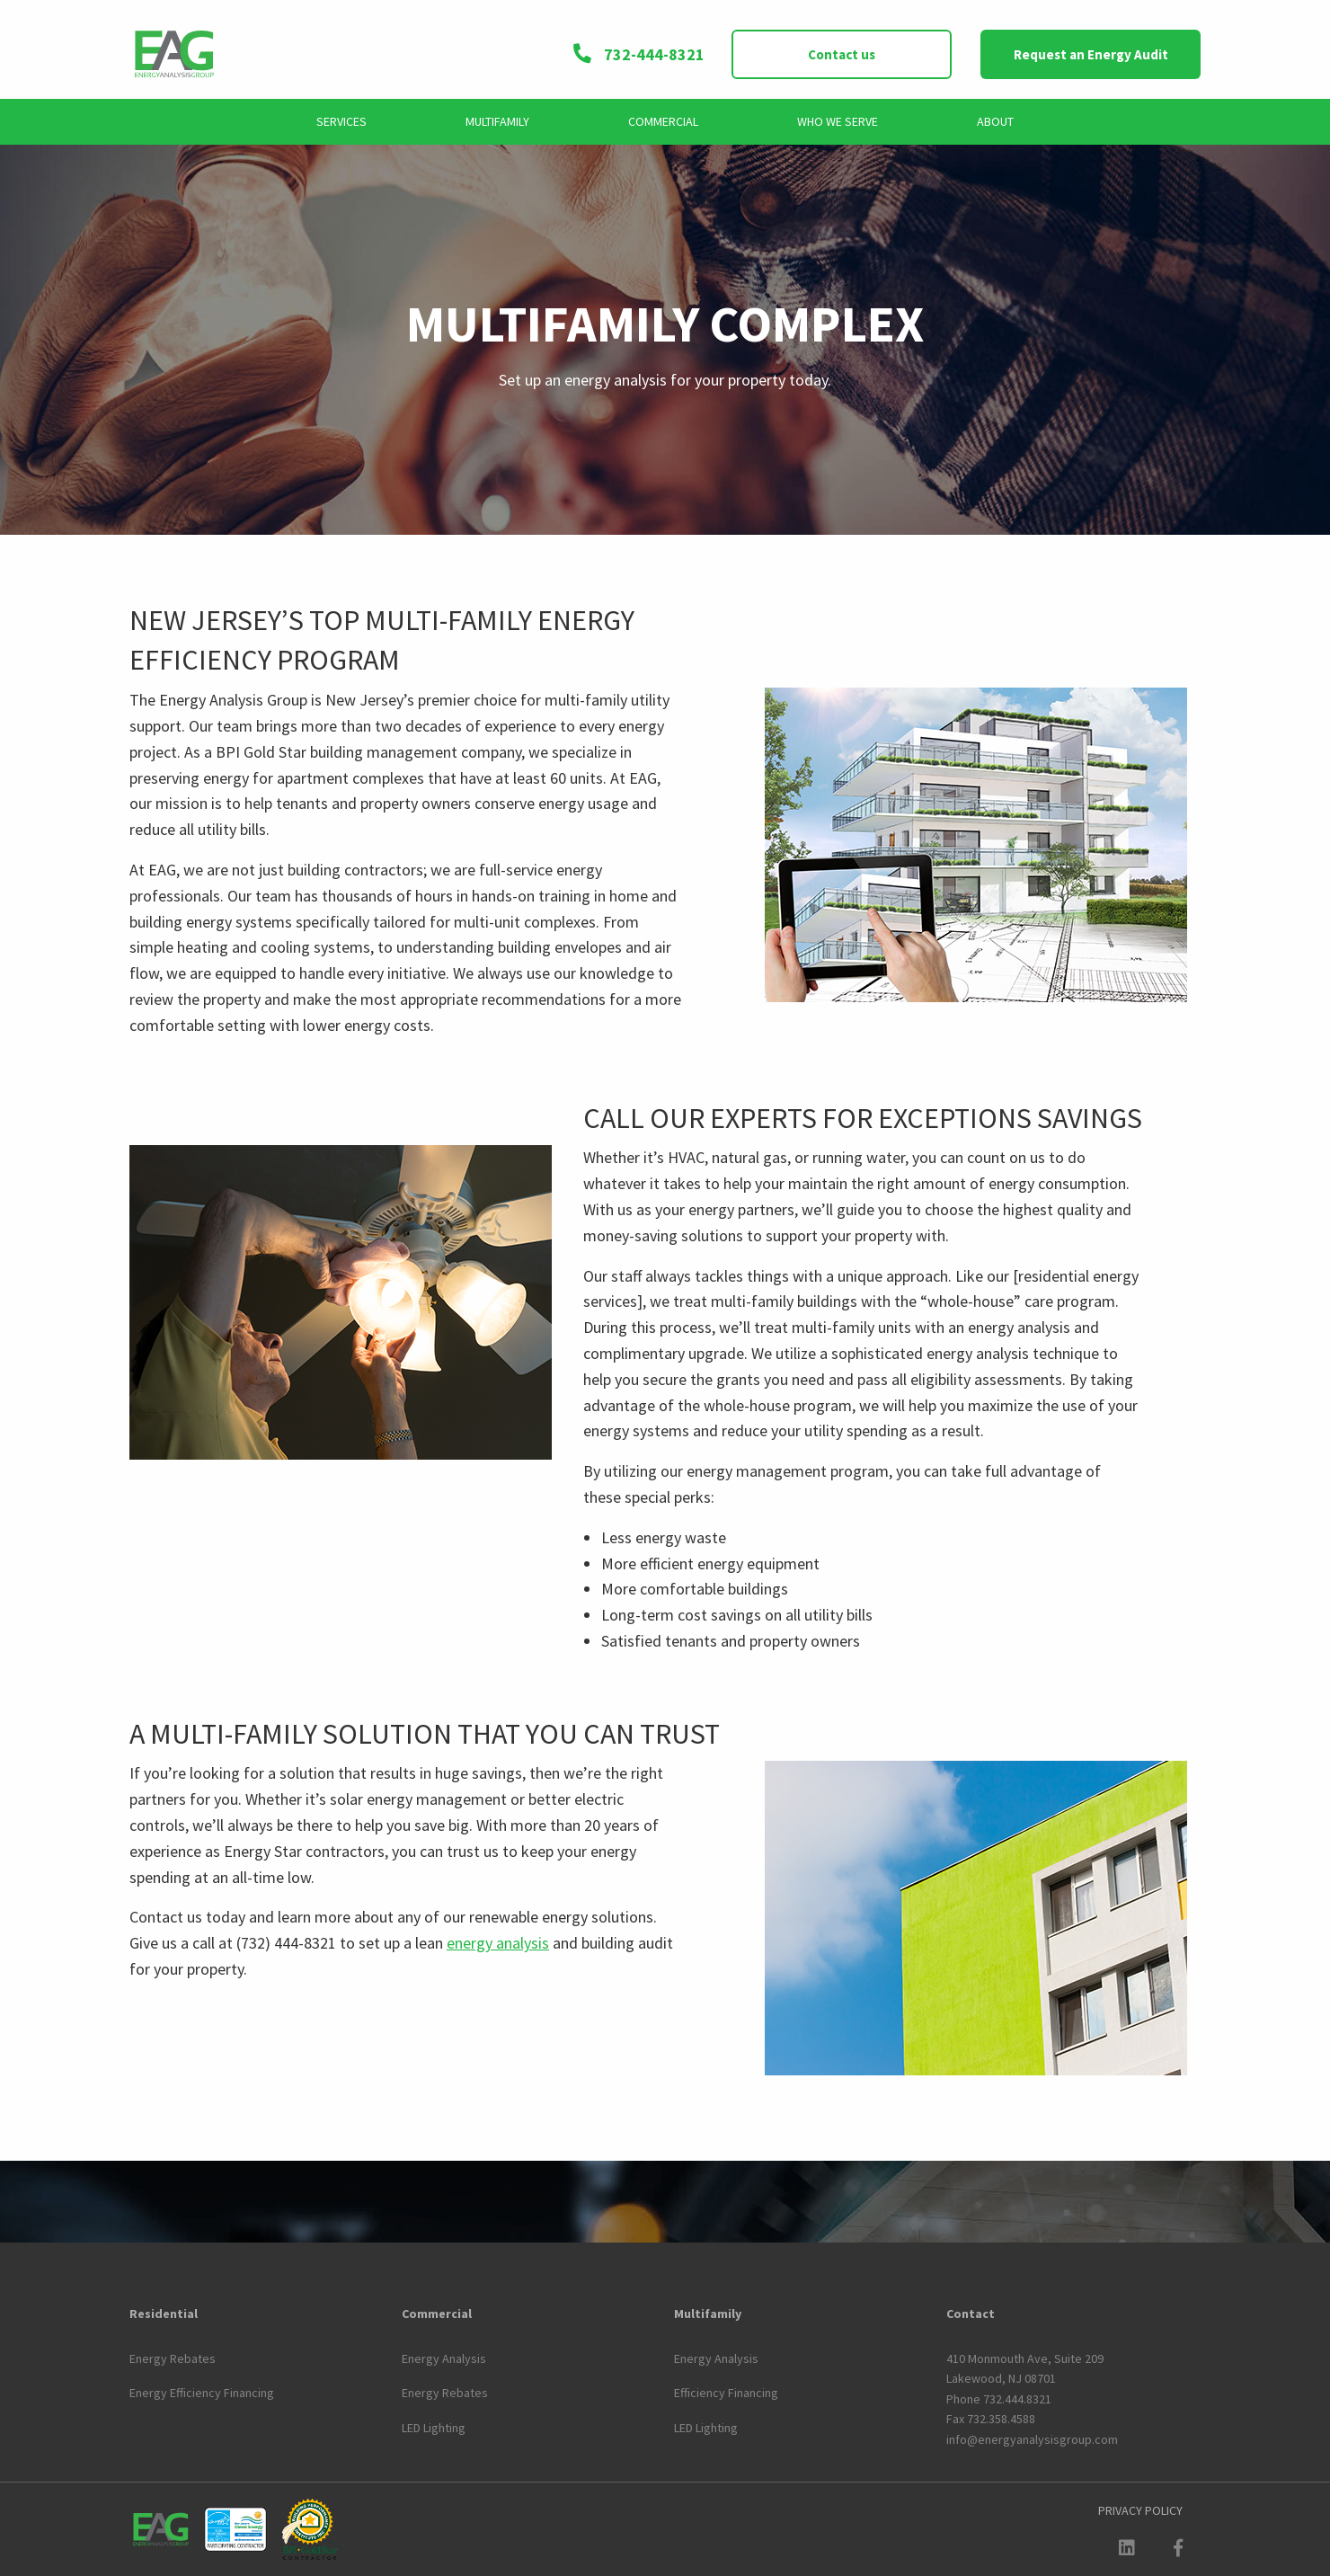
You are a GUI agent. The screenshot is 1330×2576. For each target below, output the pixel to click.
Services (341, 121)
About (995, 121)
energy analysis (498, 1942)
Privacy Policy (1140, 2510)
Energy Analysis (444, 2358)
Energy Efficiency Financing (201, 2393)
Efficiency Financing (726, 2393)
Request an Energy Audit (1091, 54)
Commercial (663, 121)
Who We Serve (837, 121)
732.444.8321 (1017, 2399)
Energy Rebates (172, 2358)
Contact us (841, 54)
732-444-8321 (638, 54)
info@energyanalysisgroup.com (1032, 2439)
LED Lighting (434, 2428)
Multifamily (497, 121)
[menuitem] (341, 121)
